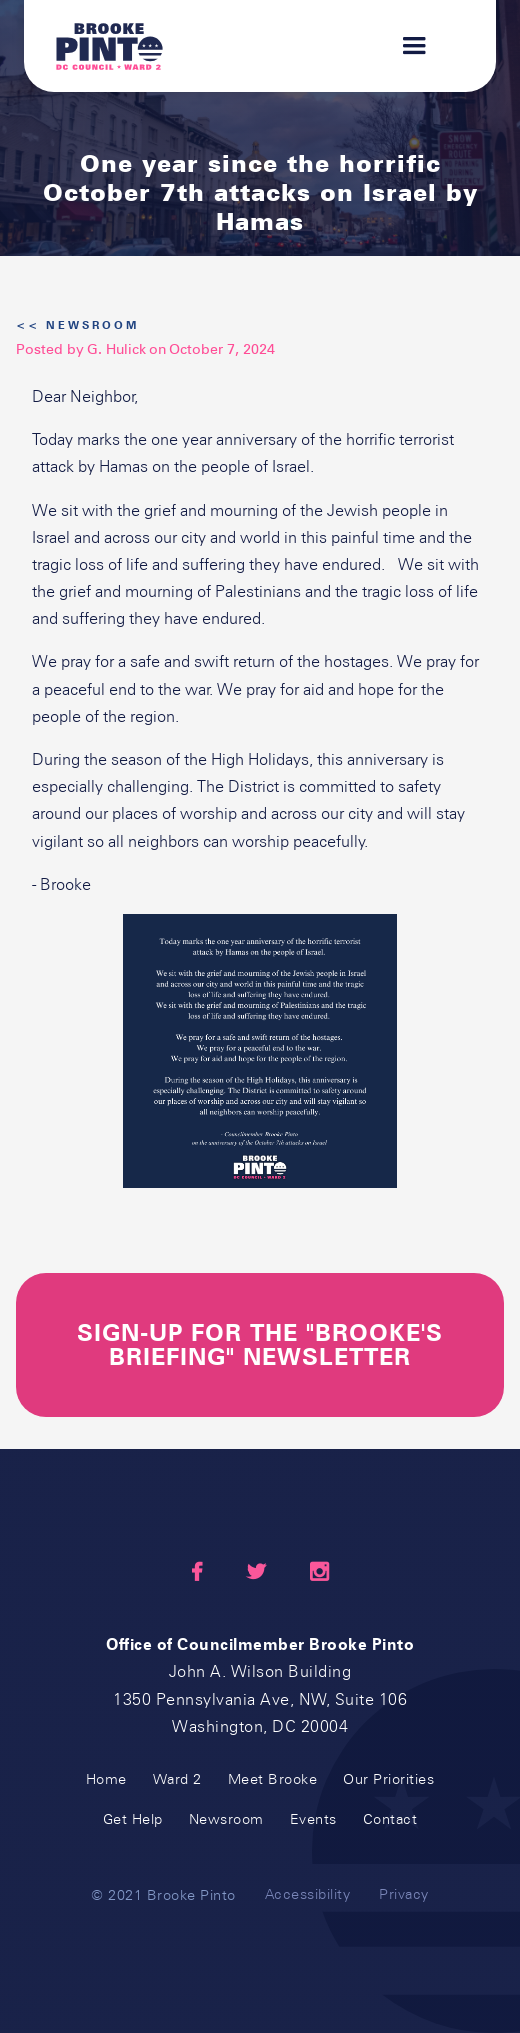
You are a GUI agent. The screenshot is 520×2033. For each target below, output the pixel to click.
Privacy (404, 1894)
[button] (405, 46)
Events (313, 1819)
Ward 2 (177, 1779)
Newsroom (226, 1819)
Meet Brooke (273, 1779)
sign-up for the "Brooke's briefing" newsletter (260, 1345)
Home (106, 1779)
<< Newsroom (77, 325)
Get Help (133, 1819)
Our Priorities (388, 1779)
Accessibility (308, 1894)
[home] (109, 46)
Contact (390, 1819)
